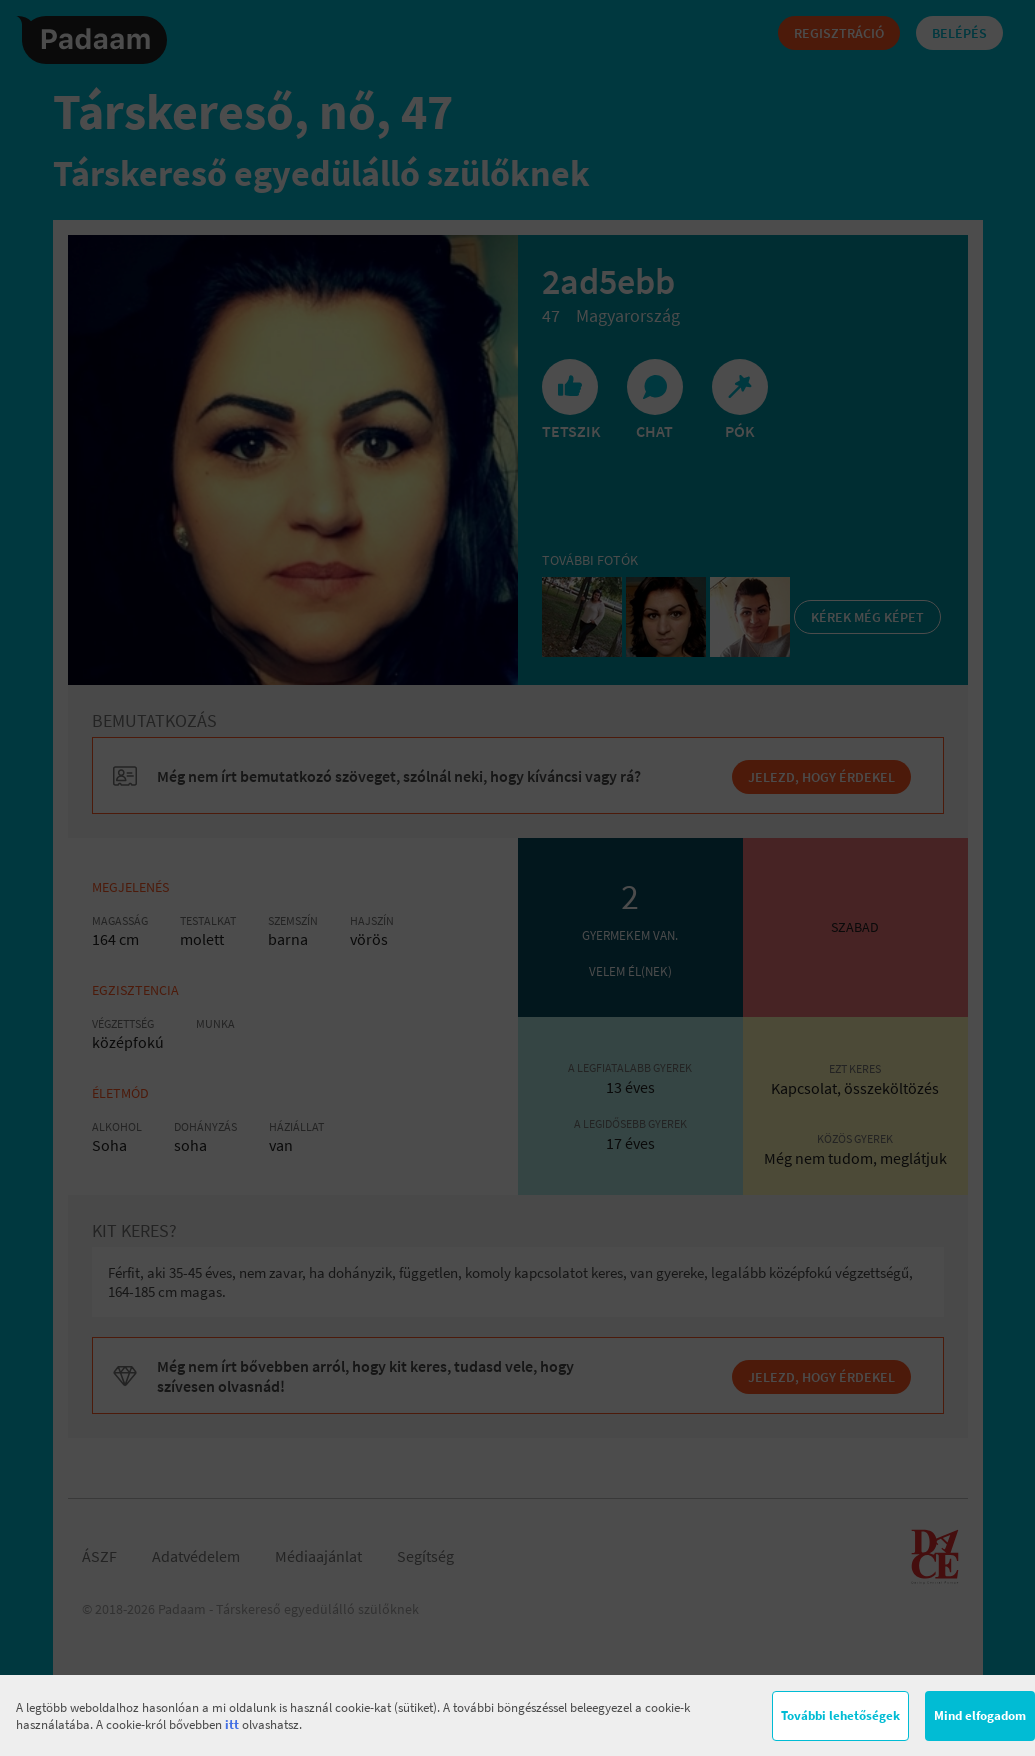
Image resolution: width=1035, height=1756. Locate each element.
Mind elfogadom (980, 1715)
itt (232, 1724)
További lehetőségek (840, 1715)
